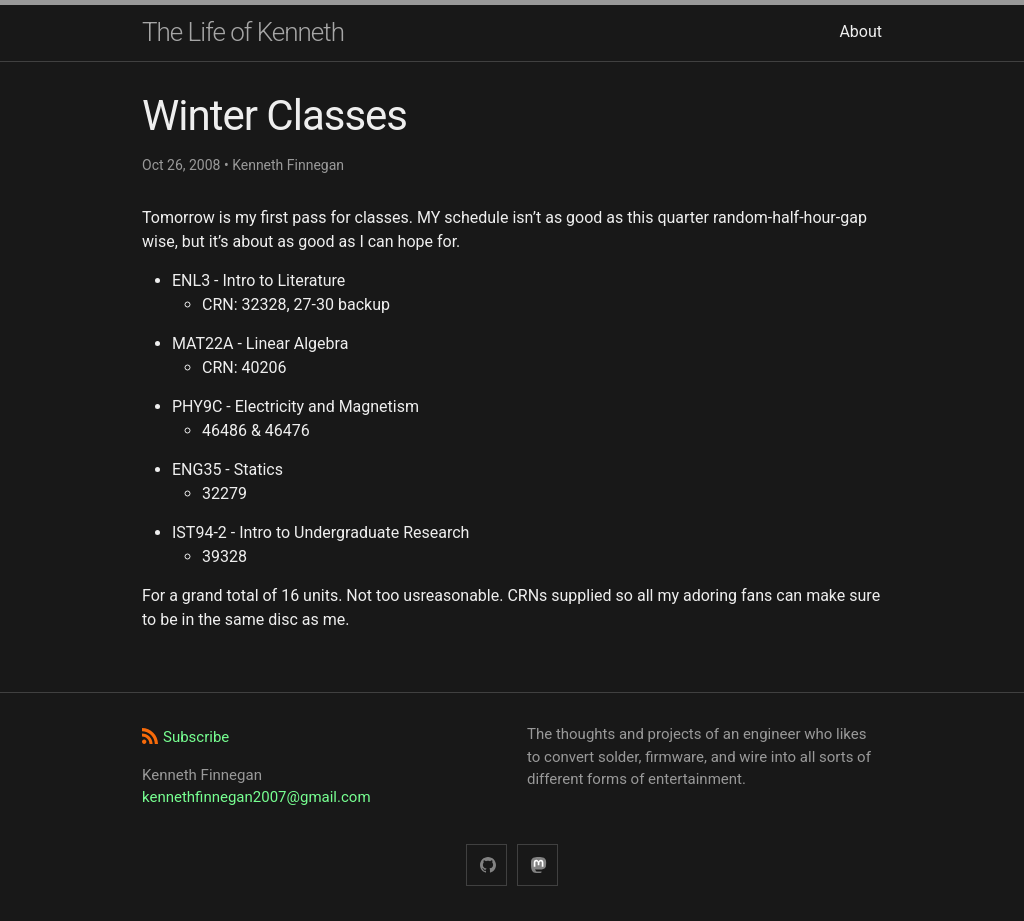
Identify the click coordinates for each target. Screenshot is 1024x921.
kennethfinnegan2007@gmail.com (256, 797)
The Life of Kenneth (243, 32)
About (860, 31)
